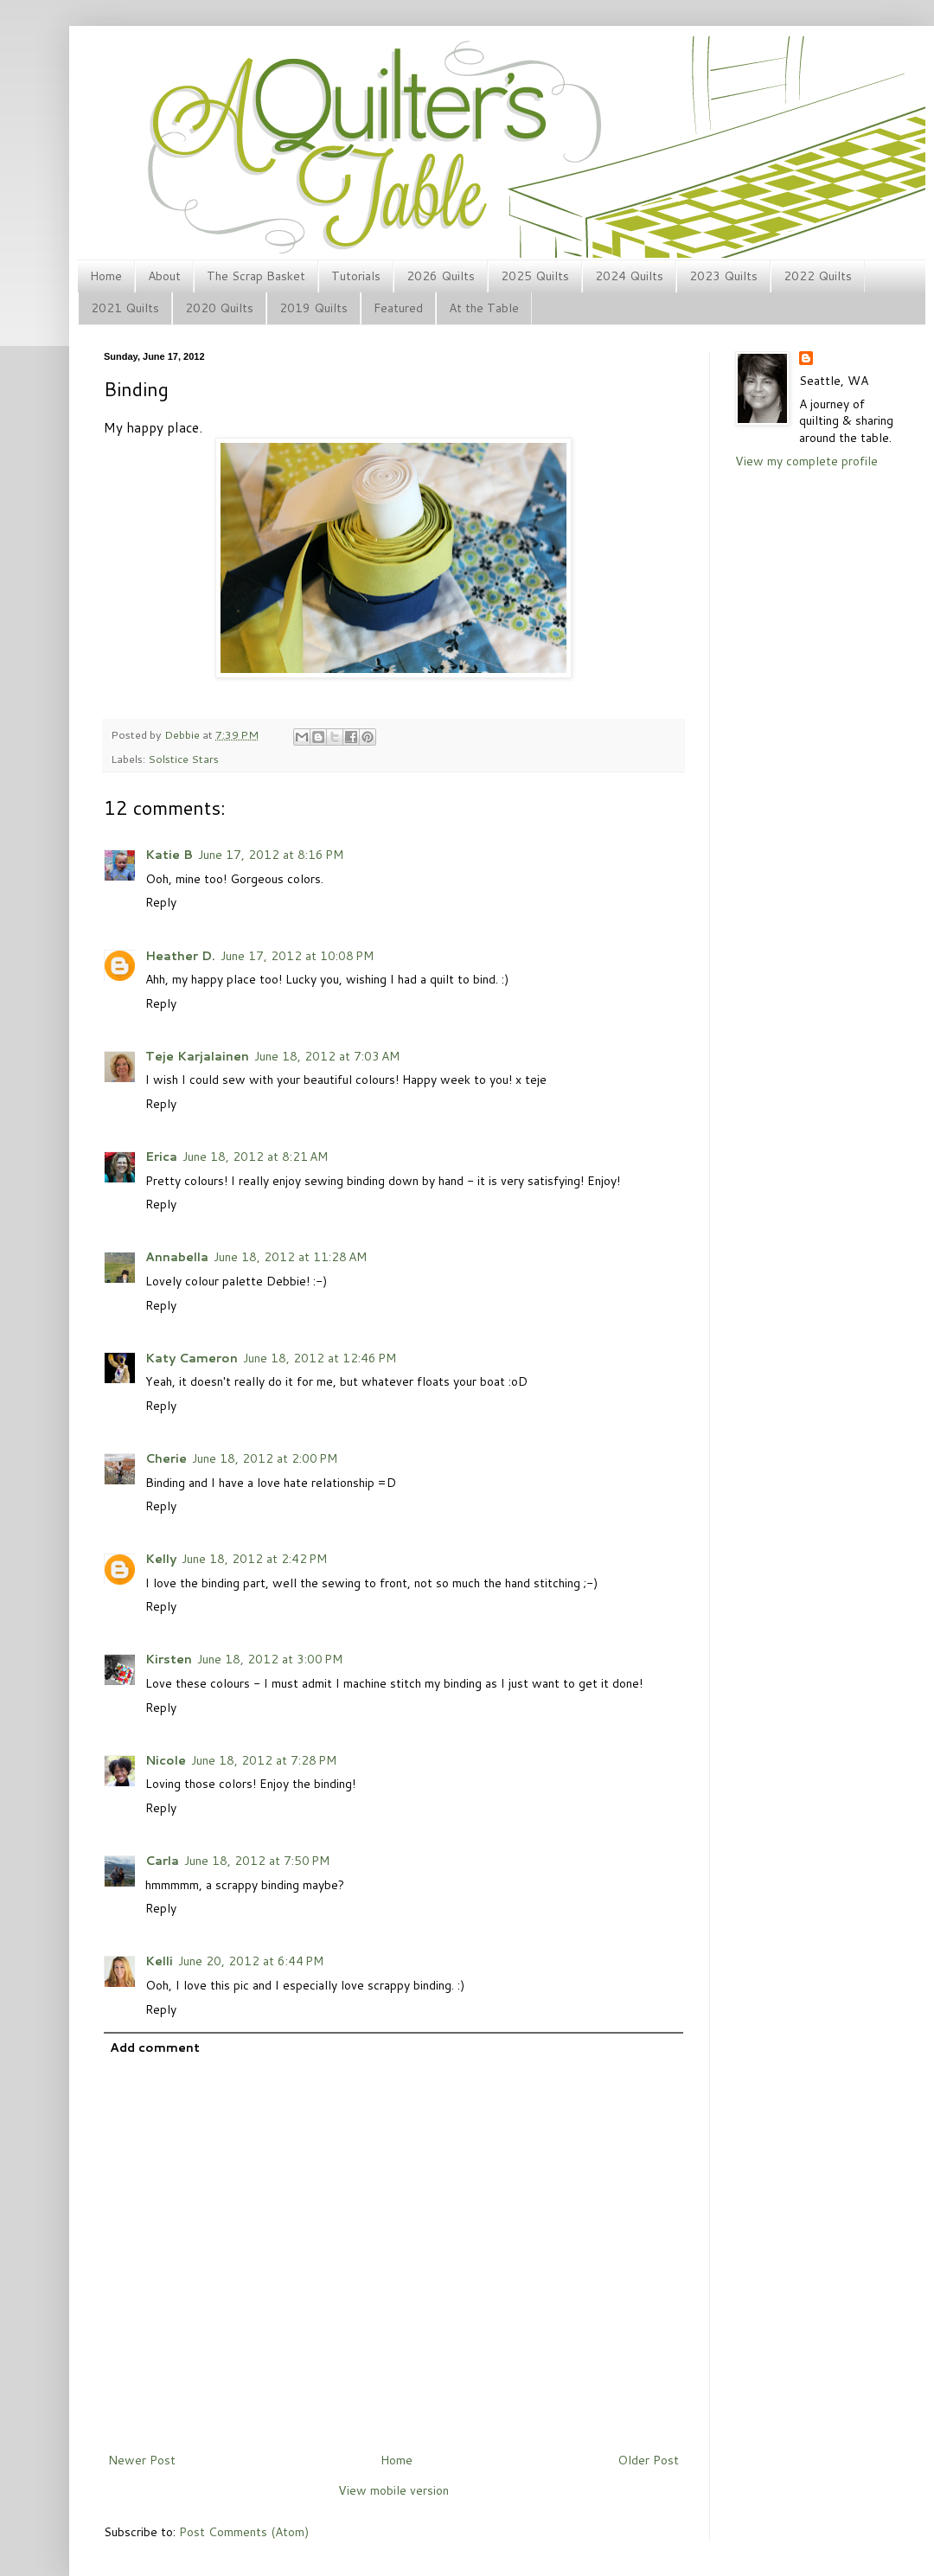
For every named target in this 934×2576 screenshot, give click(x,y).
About (164, 276)
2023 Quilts (723, 276)
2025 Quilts (535, 276)
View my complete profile (806, 461)
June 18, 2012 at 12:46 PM (319, 1358)
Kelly (160, 1558)
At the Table (484, 308)
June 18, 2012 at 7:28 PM (263, 1760)
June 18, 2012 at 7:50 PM (256, 1860)
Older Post (648, 2460)
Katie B (169, 854)
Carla (162, 1860)
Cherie (166, 1458)
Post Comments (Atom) (244, 2532)
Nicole (165, 1760)
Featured (398, 308)
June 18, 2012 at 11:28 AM (290, 1257)
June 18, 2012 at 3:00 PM (269, 1659)
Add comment (155, 2047)
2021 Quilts (125, 308)
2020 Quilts (219, 308)
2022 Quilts (818, 276)
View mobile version (393, 2490)
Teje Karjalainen (197, 1056)
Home (106, 276)
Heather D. (180, 955)
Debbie (183, 734)
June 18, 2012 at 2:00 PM (264, 1458)
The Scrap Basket (256, 276)
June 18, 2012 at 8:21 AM (255, 1156)
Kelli (159, 1961)
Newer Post (142, 2460)
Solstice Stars (183, 758)
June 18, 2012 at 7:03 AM (327, 1056)
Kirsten (168, 1659)
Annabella (176, 1257)
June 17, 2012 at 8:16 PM (270, 854)
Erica (161, 1156)
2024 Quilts (629, 276)
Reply (160, 902)
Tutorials (356, 276)
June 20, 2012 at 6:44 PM (250, 1961)
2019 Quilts (313, 308)
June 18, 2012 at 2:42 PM (254, 1558)
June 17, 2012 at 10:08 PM (297, 955)
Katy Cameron (191, 1358)
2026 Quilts (440, 276)
